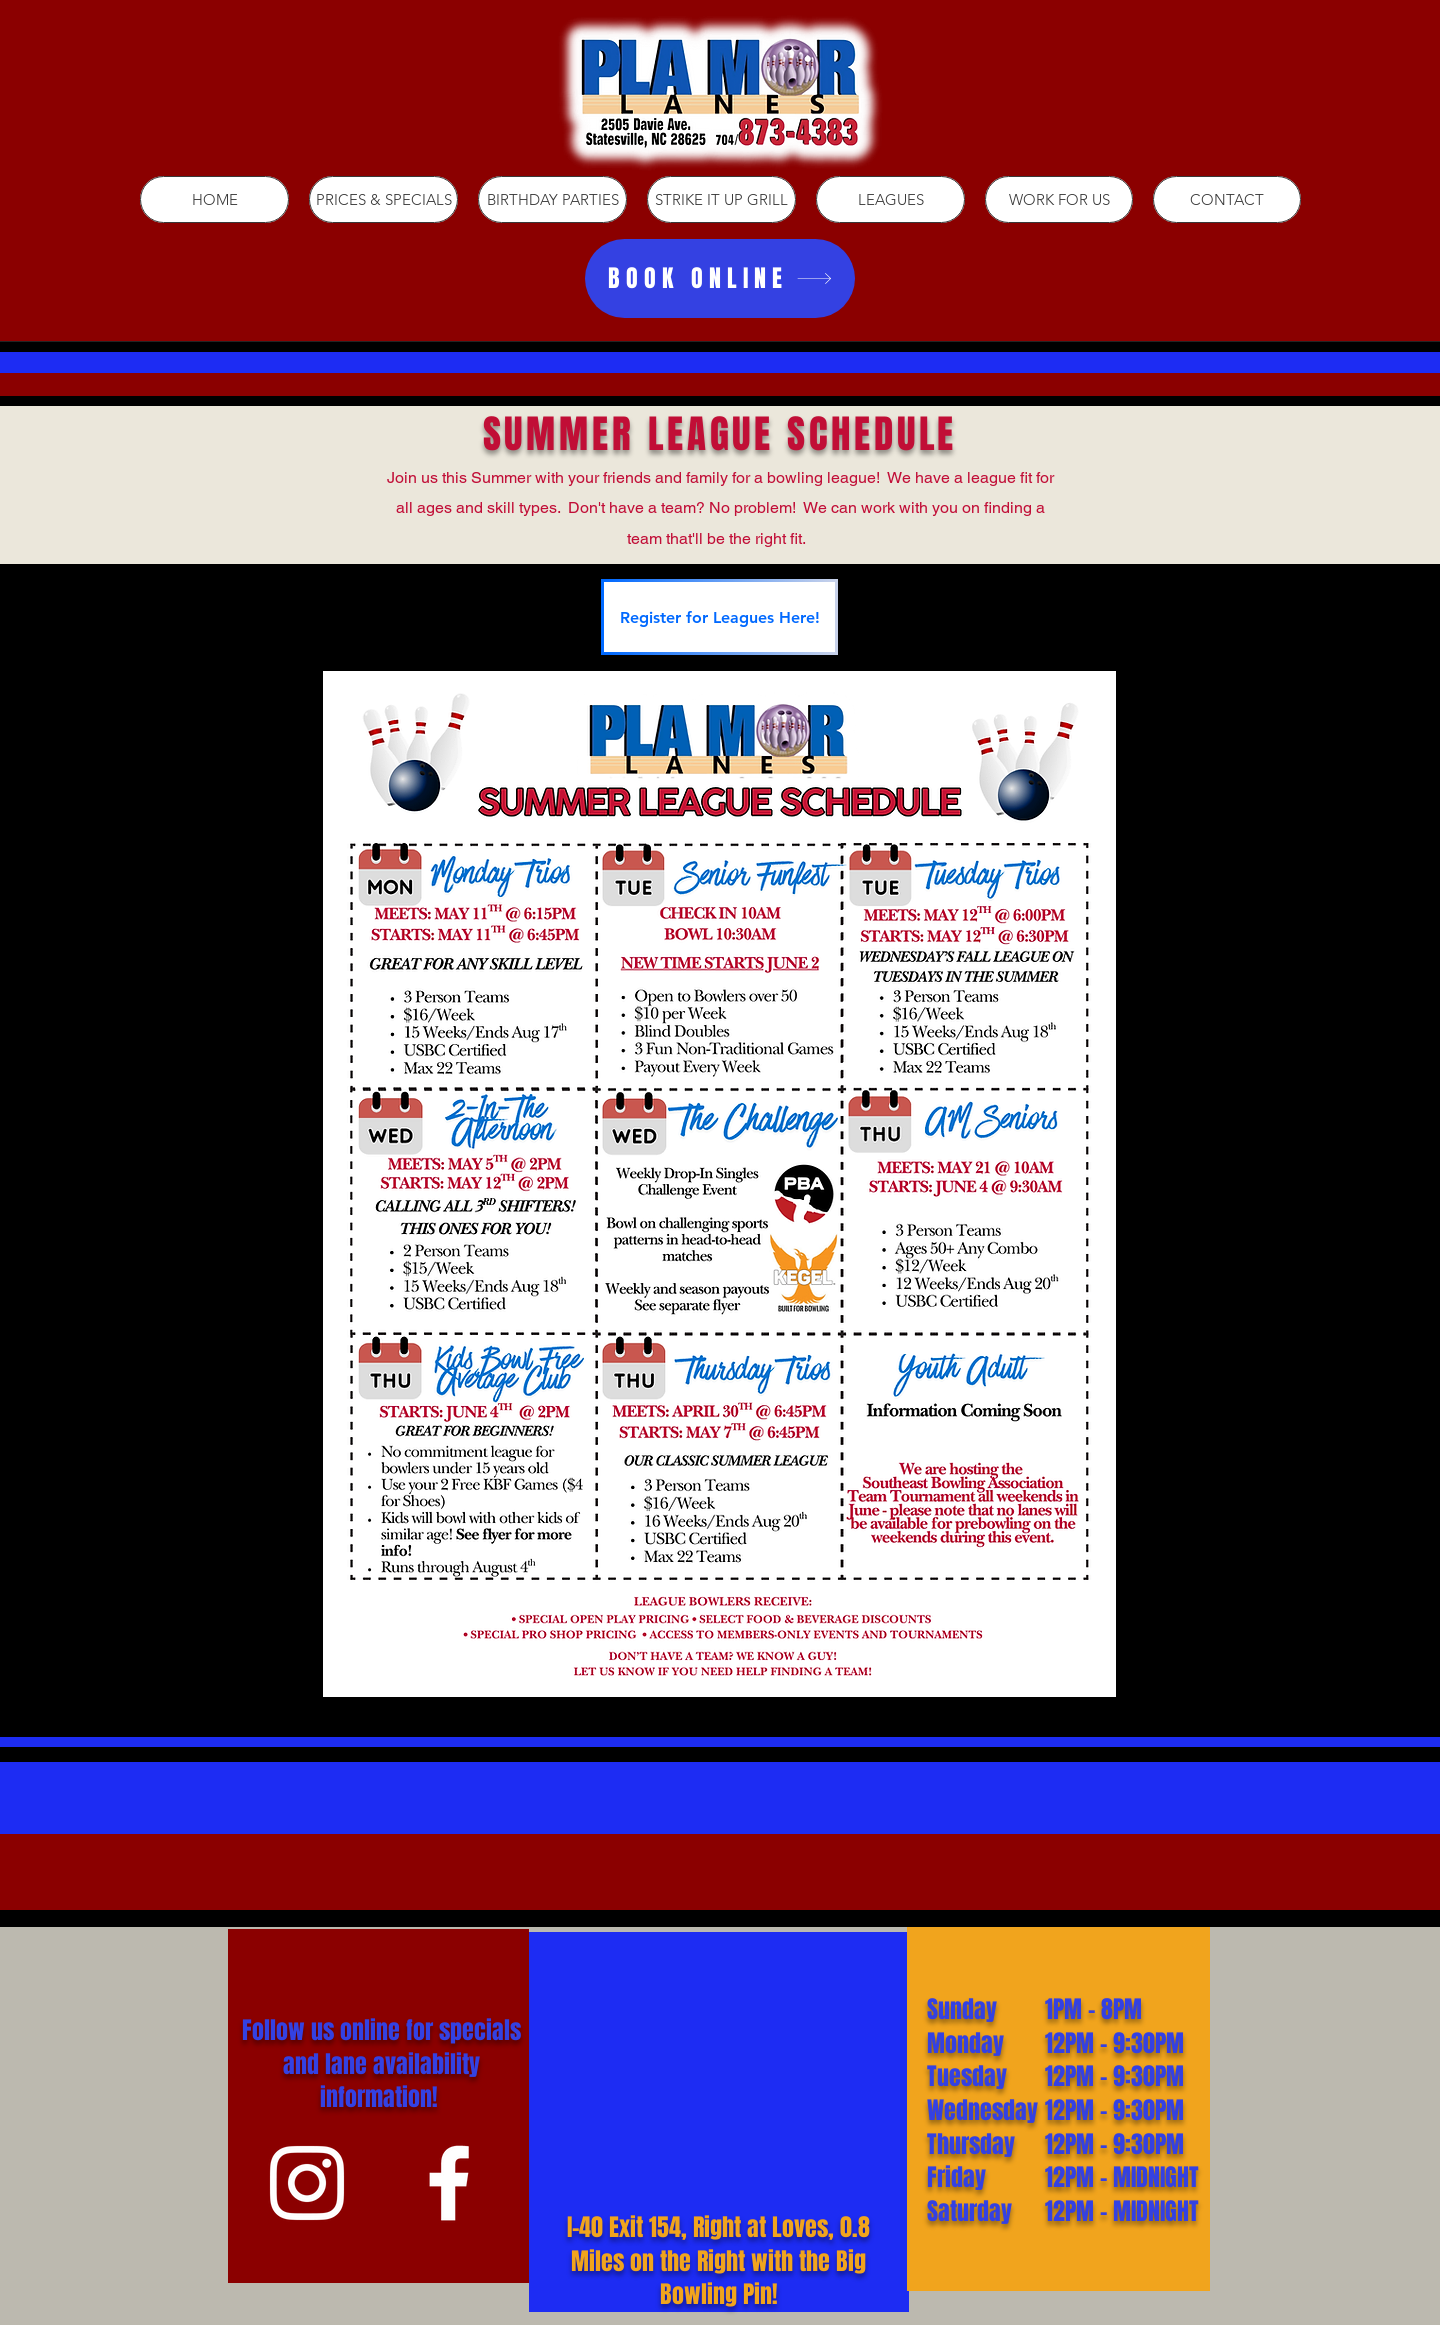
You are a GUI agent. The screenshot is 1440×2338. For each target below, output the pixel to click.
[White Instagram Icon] (307, 2183)
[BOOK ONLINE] (720, 278)
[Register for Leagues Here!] (719, 617)
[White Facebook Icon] (449, 2183)
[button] (890, 199)
